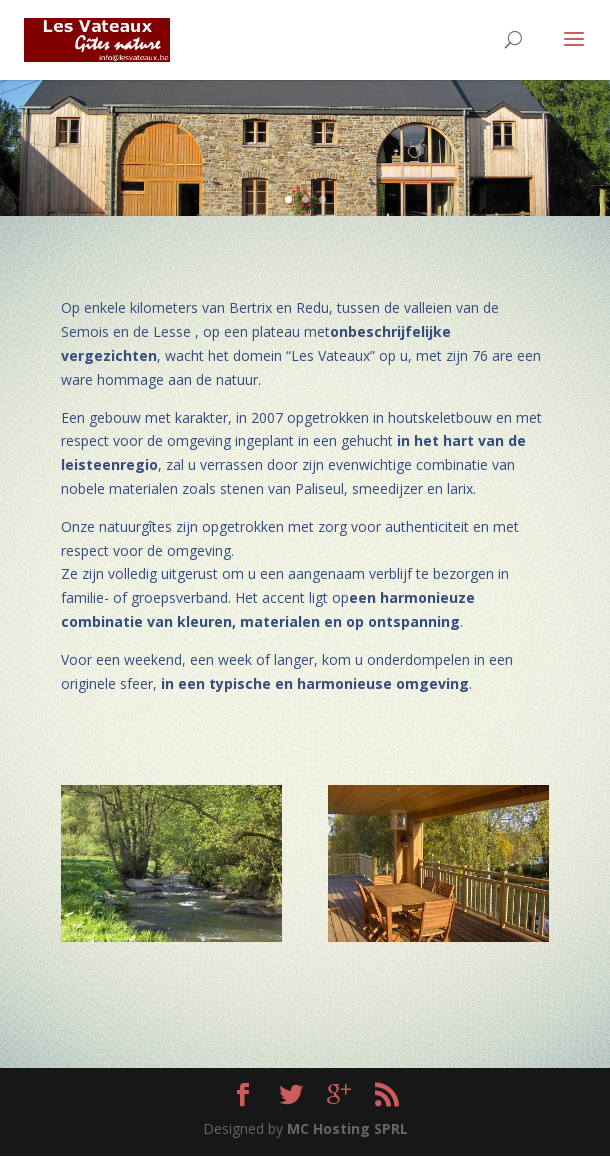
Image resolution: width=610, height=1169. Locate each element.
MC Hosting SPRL (347, 1128)
